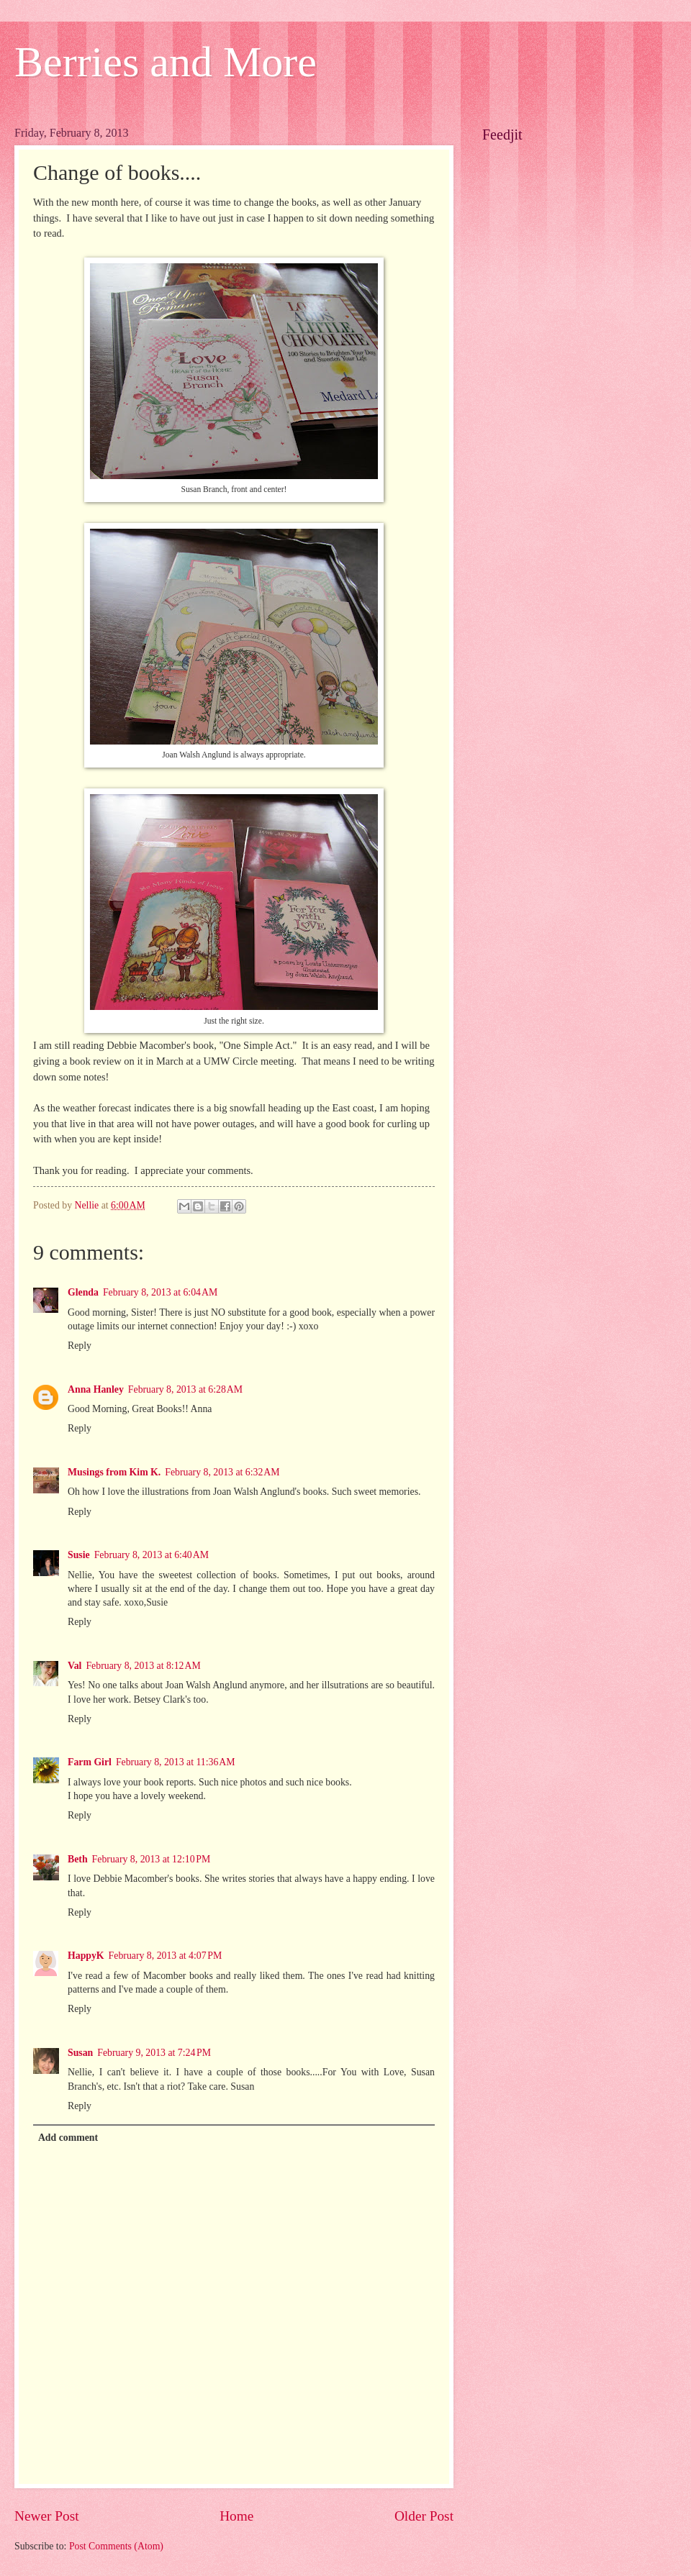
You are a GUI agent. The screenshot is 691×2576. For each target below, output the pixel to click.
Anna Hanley (96, 1389)
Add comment (68, 2137)
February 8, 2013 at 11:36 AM (175, 1762)
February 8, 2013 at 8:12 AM (143, 1665)
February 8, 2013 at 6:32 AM (222, 1472)
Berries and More (165, 62)
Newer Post (46, 2515)
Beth (78, 1859)
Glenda (83, 1292)
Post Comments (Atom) (116, 2546)
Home (236, 2515)
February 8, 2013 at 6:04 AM (160, 1292)
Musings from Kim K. (114, 1472)
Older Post (423, 2515)
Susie (79, 1554)
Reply (79, 1345)
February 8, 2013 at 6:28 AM (185, 1389)
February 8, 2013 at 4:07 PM (165, 1955)
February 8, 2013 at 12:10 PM (151, 1859)
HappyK (86, 1955)
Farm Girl (90, 1762)
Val (74, 1665)
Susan (80, 2052)
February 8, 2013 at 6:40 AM (151, 1554)
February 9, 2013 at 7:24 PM (154, 2052)
